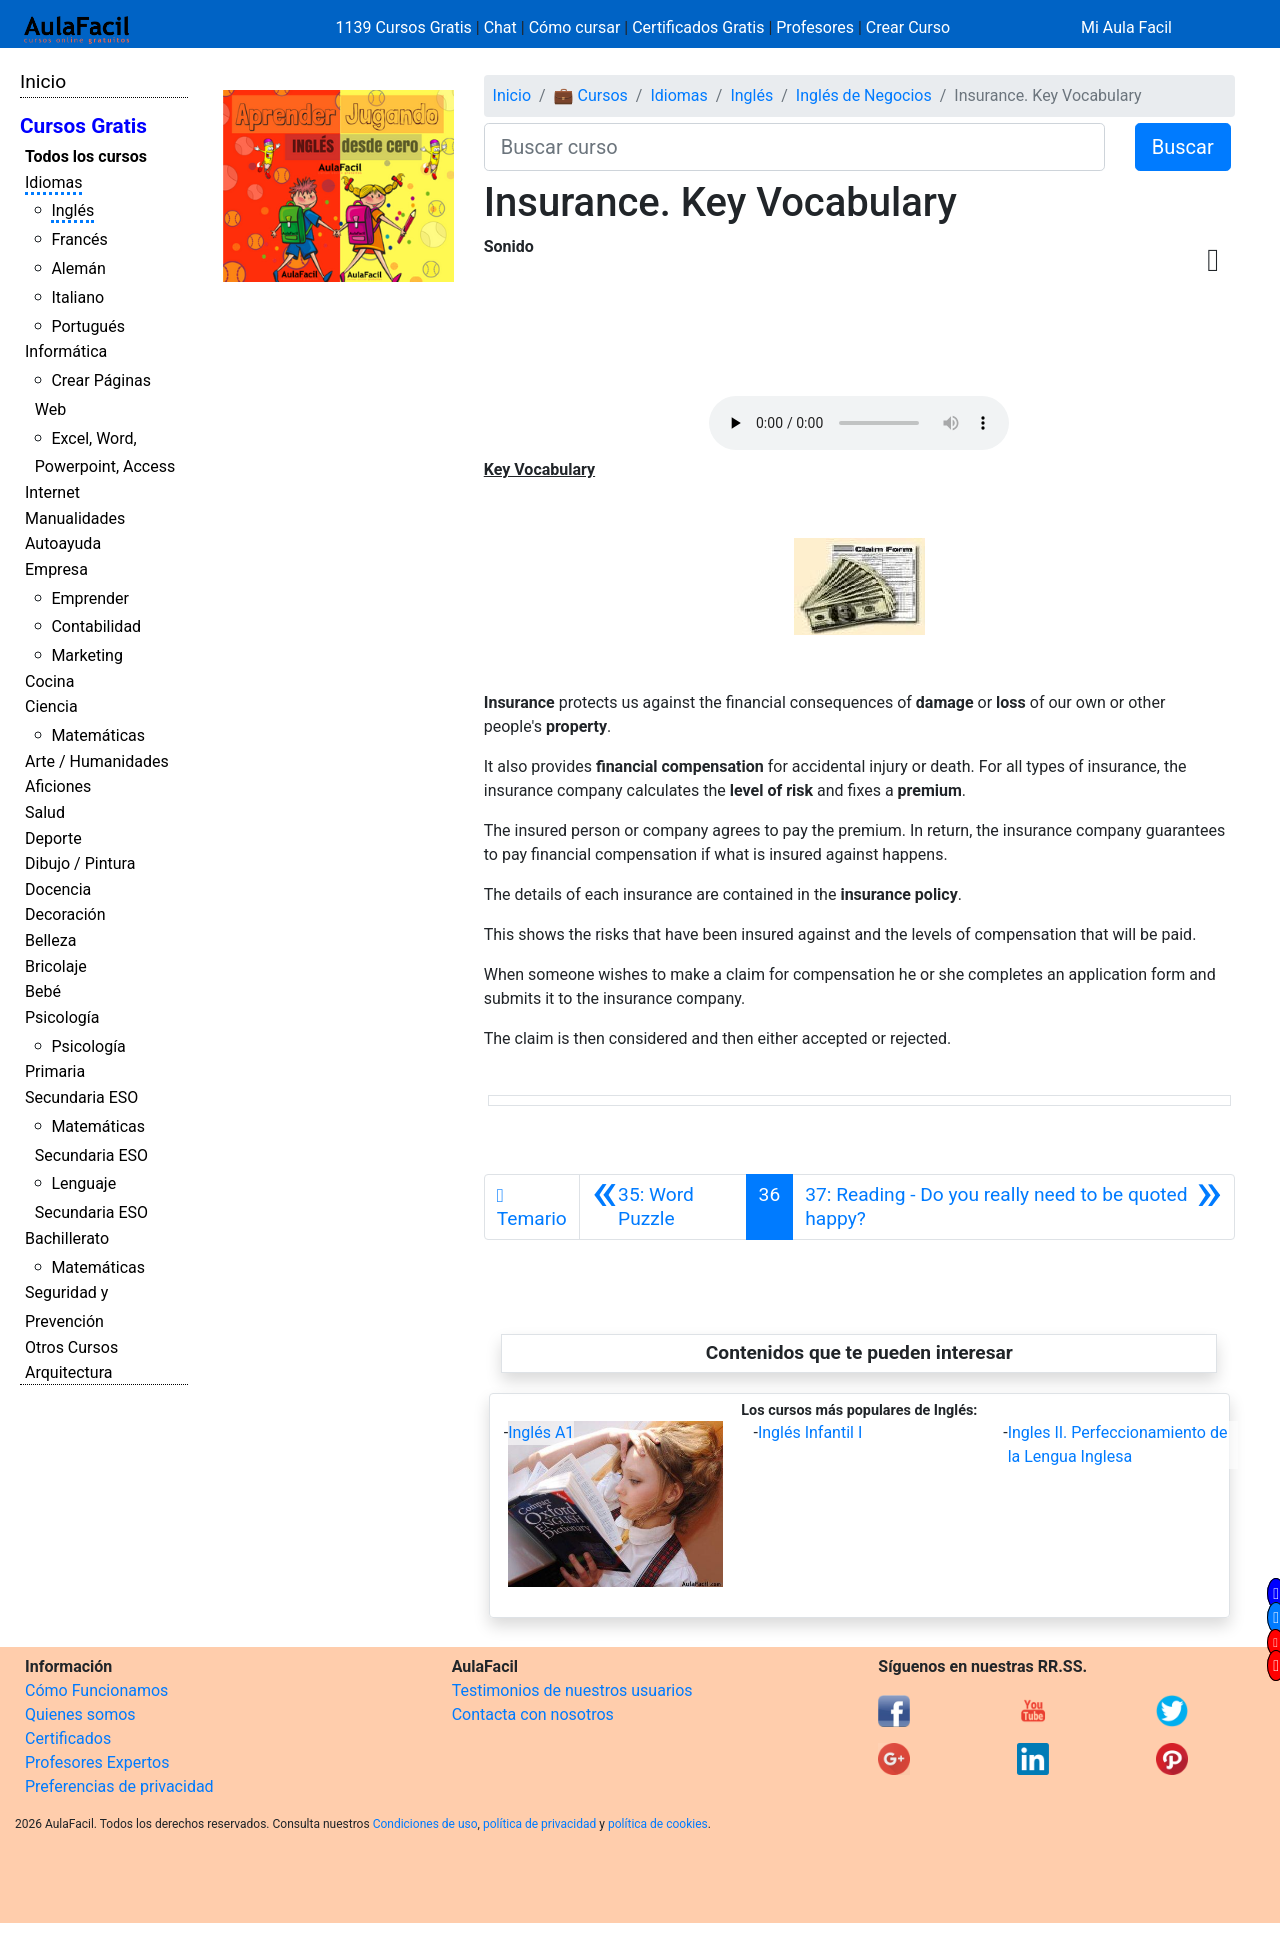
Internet (52, 492)
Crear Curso (908, 27)
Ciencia (51, 706)
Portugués (88, 326)
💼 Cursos (591, 95)
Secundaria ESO (81, 1097)
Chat (500, 27)
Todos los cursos (86, 156)
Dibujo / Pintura (80, 863)
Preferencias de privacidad (119, 1786)
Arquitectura (68, 1372)
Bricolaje (56, 966)
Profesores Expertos (97, 1762)
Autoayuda (63, 543)
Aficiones (58, 786)
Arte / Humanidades (97, 761)
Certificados (68, 1738)
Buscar (1183, 147)
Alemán (78, 268)
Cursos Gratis (83, 126)
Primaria (55, 1071)
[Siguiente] (1013, 1207)
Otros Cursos (71, 1347)
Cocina (49, 681)
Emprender (90, 598)
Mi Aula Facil (1126, 27)
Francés (79, 239)
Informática (66, 351)
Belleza (50, 940)
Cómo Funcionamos (96, 1690)
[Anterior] (663, 1207)
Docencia (58, 889)
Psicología (62, 1017)
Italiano (77, 297)
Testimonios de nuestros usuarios (572, 1690)
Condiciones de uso (425, 1824)
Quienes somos (80, 1714)
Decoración (65, 914)
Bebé (43, 991)
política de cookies (658, 1824)
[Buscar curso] (794, 147)
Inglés (72, 210)
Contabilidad (96, 626)
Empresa (56, 569)
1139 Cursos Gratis (406, 27)
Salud (45, 812)
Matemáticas (98, 735)
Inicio (43, 81)
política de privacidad (539, 1824)
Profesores (815, 27)
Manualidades (75, 518)
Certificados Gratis (698, 27)
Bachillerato (67, 1238)
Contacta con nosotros (533, 1714)
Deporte (53, 838)
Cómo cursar (575, 27)
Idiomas (53, 182)
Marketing (86, 655)
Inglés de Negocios (864, 95)
